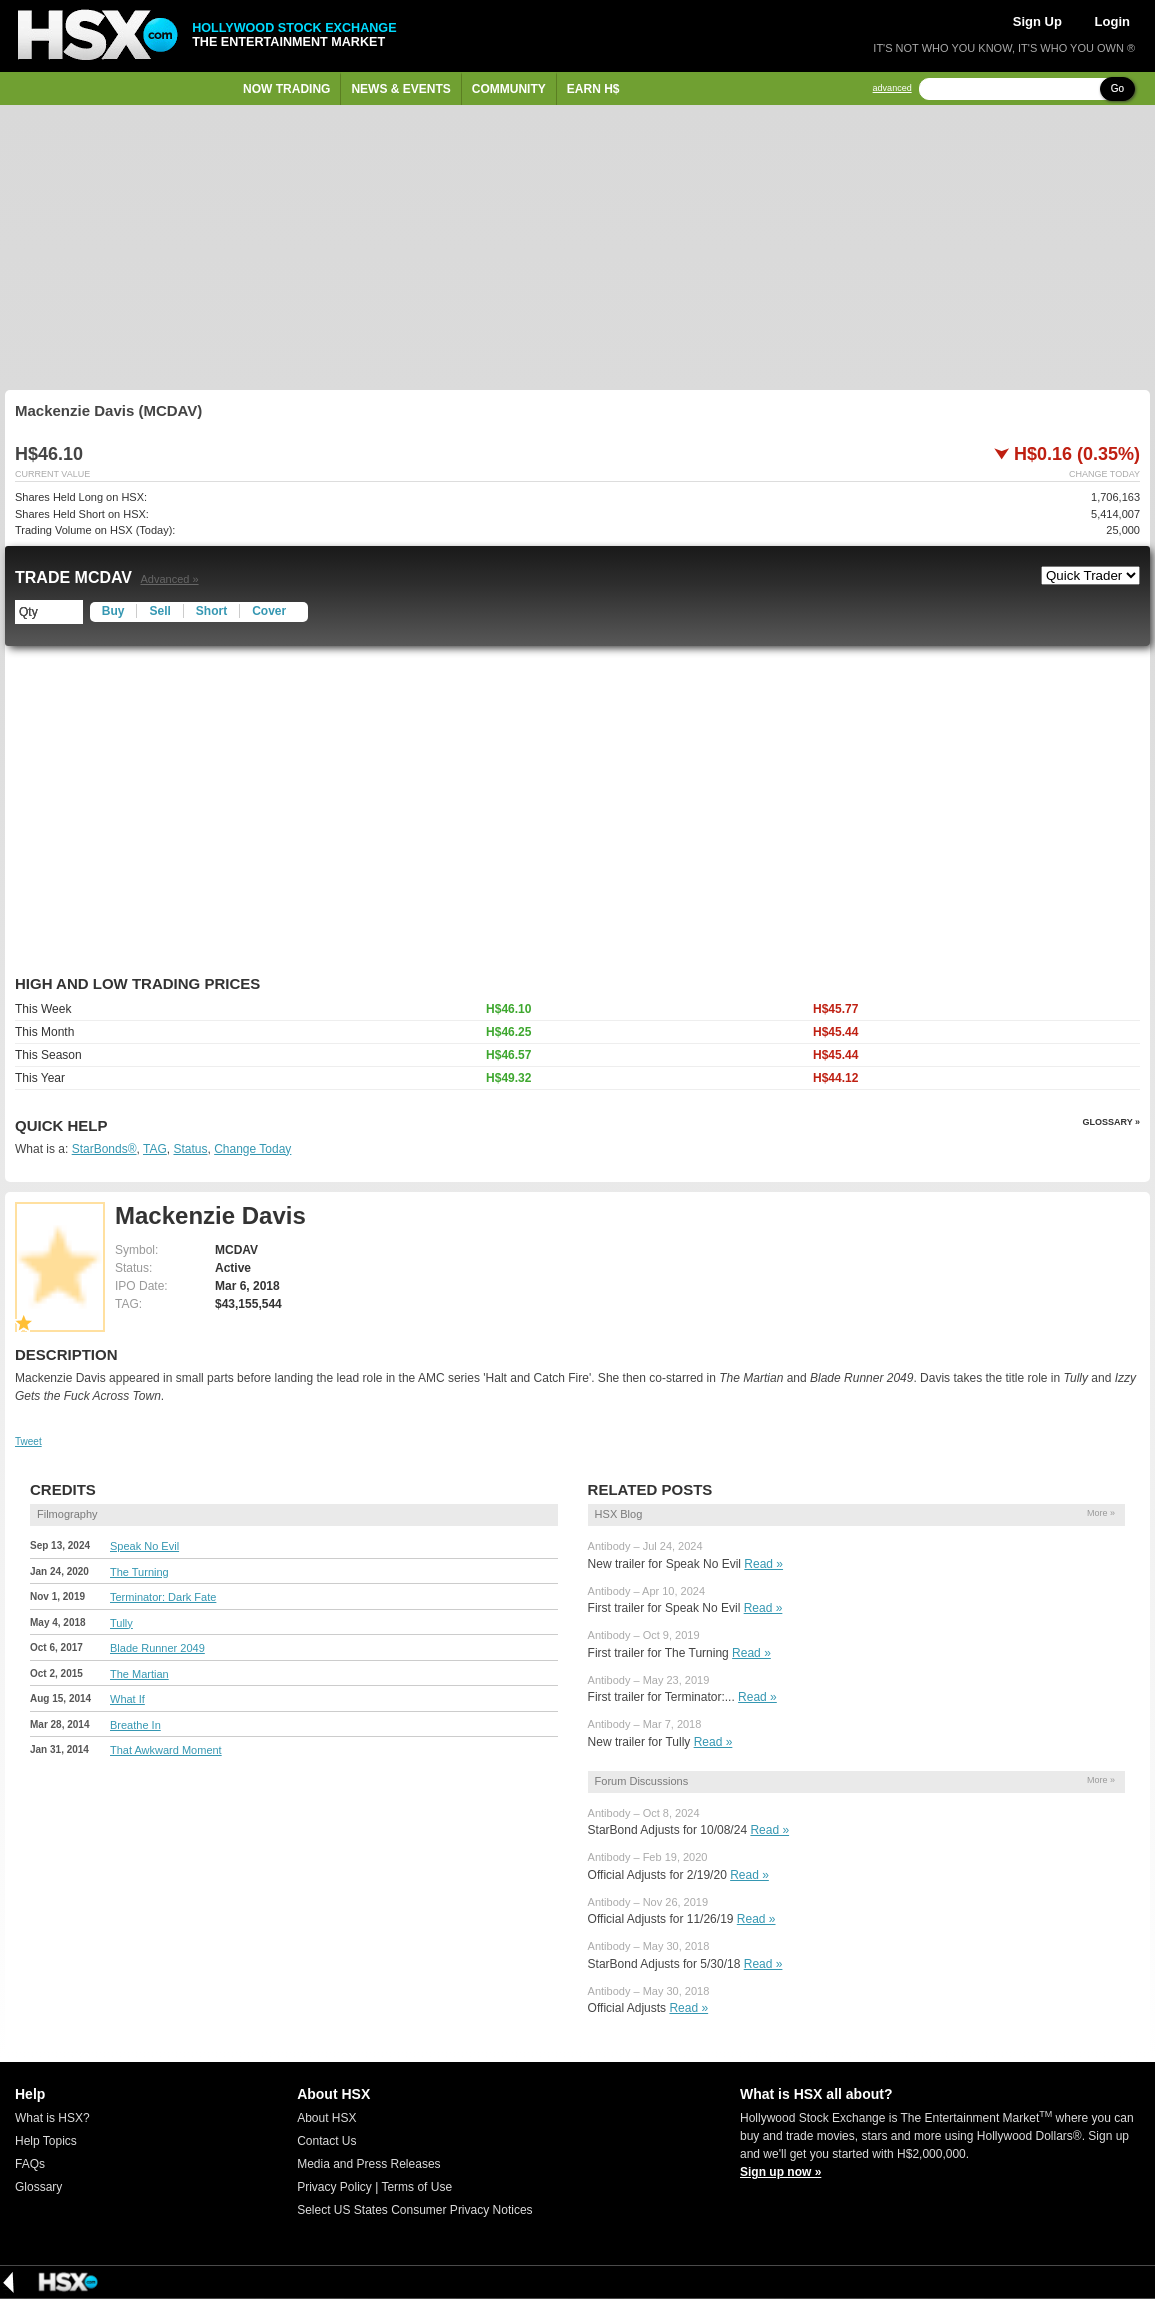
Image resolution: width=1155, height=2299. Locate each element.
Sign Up (1037, 21)
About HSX (326, 2118)
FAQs (30, 2164)
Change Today (252, 1149)
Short (211, 611)
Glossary (38, 2187)
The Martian (139, 1674)
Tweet (28, 1441)
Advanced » (169, 579)
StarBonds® (104, 1149)
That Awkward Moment (166, 1750)
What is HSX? (52, 2118)
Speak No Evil (144, 1546)
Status (190, 1149)
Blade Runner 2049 (157, 1648)
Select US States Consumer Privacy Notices (414, 2210)
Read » (763, 1564)
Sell (159, 611)
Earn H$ (593, 89)
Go (1117, 88)
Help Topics (46, 2141)
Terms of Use (416, 2187)
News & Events (400, 89)
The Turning (139, 1572)
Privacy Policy (334, 2187)
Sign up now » (780, 2172)
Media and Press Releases (368, 2164)
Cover (269, 611)
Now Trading (286, 89)
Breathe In (135, 1725)
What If (127, 1699)
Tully (121, 1623)
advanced (892, 88)
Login (1112, 21)
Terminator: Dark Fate (163, 1597)
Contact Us (326, 2141)
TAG (155, 1149)
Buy (113, 611)
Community (509, 89)
